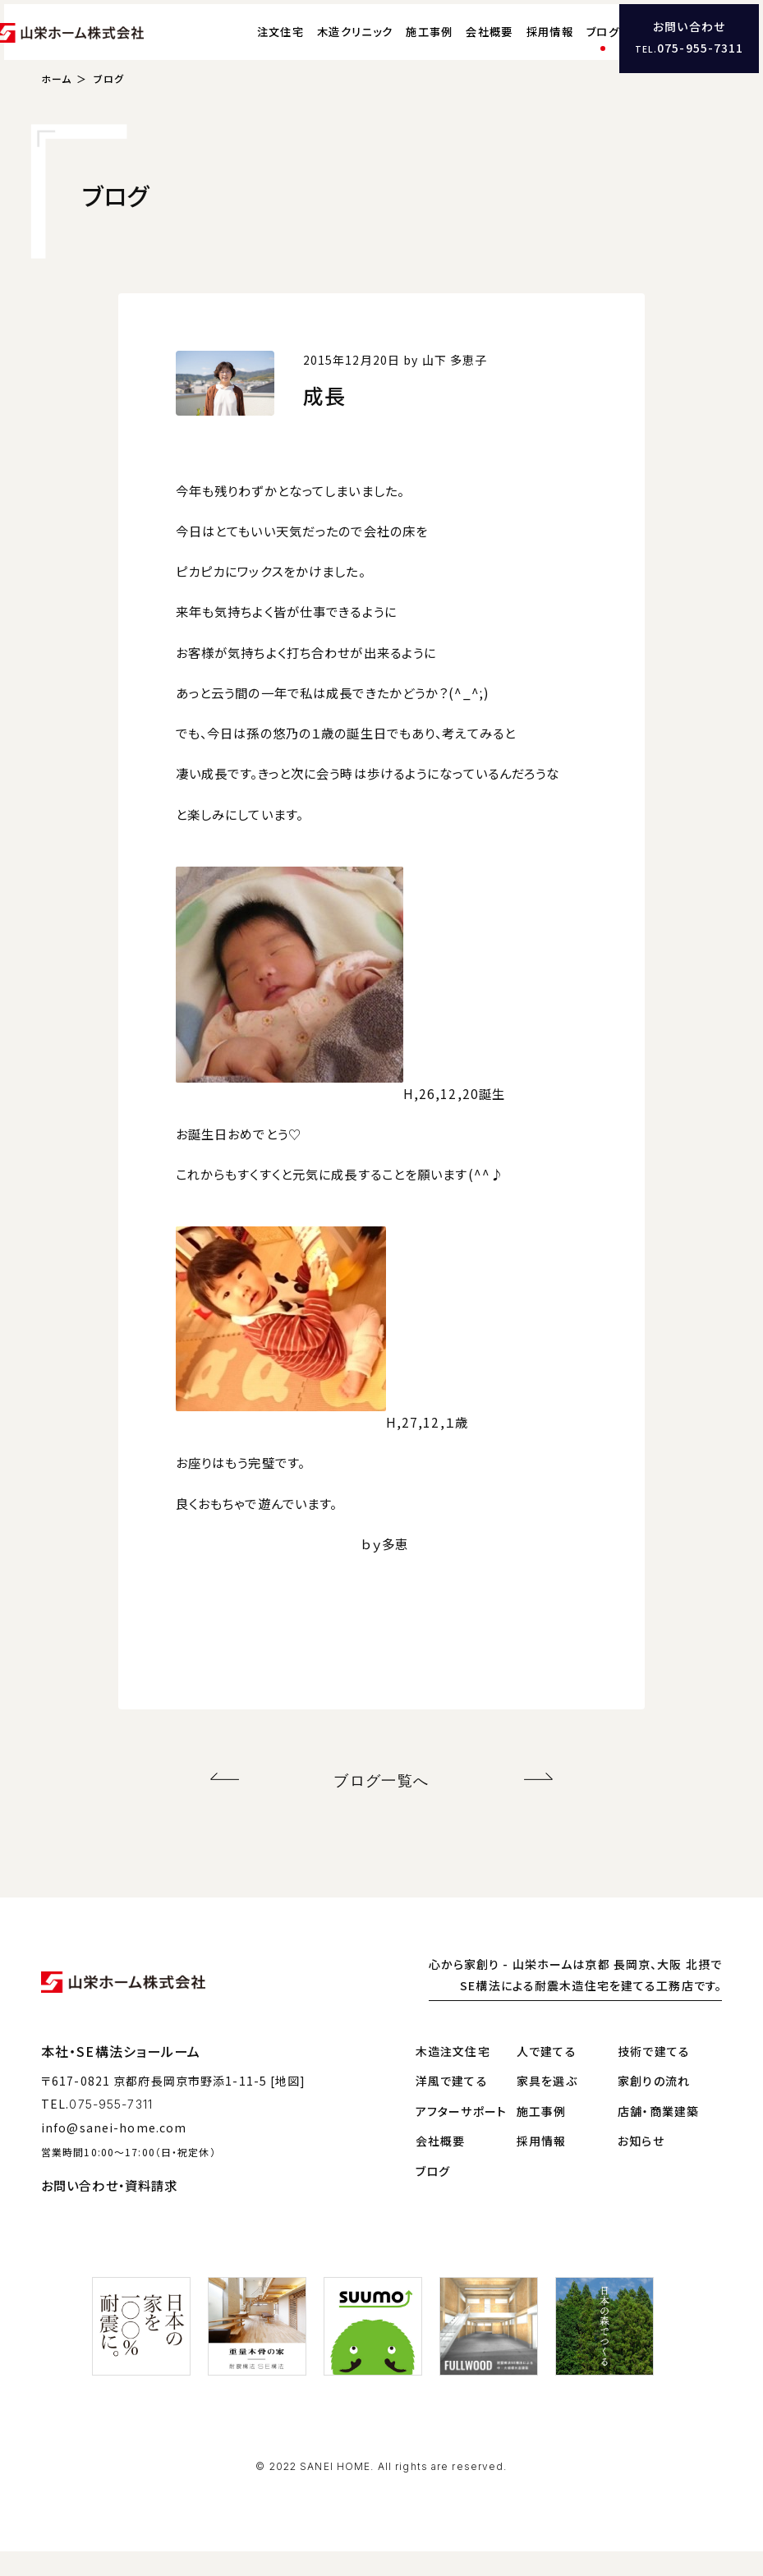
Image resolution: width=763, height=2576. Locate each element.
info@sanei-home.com (113, 2153)
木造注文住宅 (453, 2076)
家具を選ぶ (547, 2106)
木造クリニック (322, 45)
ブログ (570, 45)
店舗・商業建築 (658, 2136)
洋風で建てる (452, 2106)
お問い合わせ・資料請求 (109, 2210)
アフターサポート (461, 2136)
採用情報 (517, 45)
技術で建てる (654, 2076)
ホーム (56, 110)
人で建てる (547, 2076)
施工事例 (396, 45)
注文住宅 (247, 45)
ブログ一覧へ (381, 1808)
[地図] (288, 2105)
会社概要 (456, 45)
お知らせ (641, 2166)
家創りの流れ (654, 2106)
